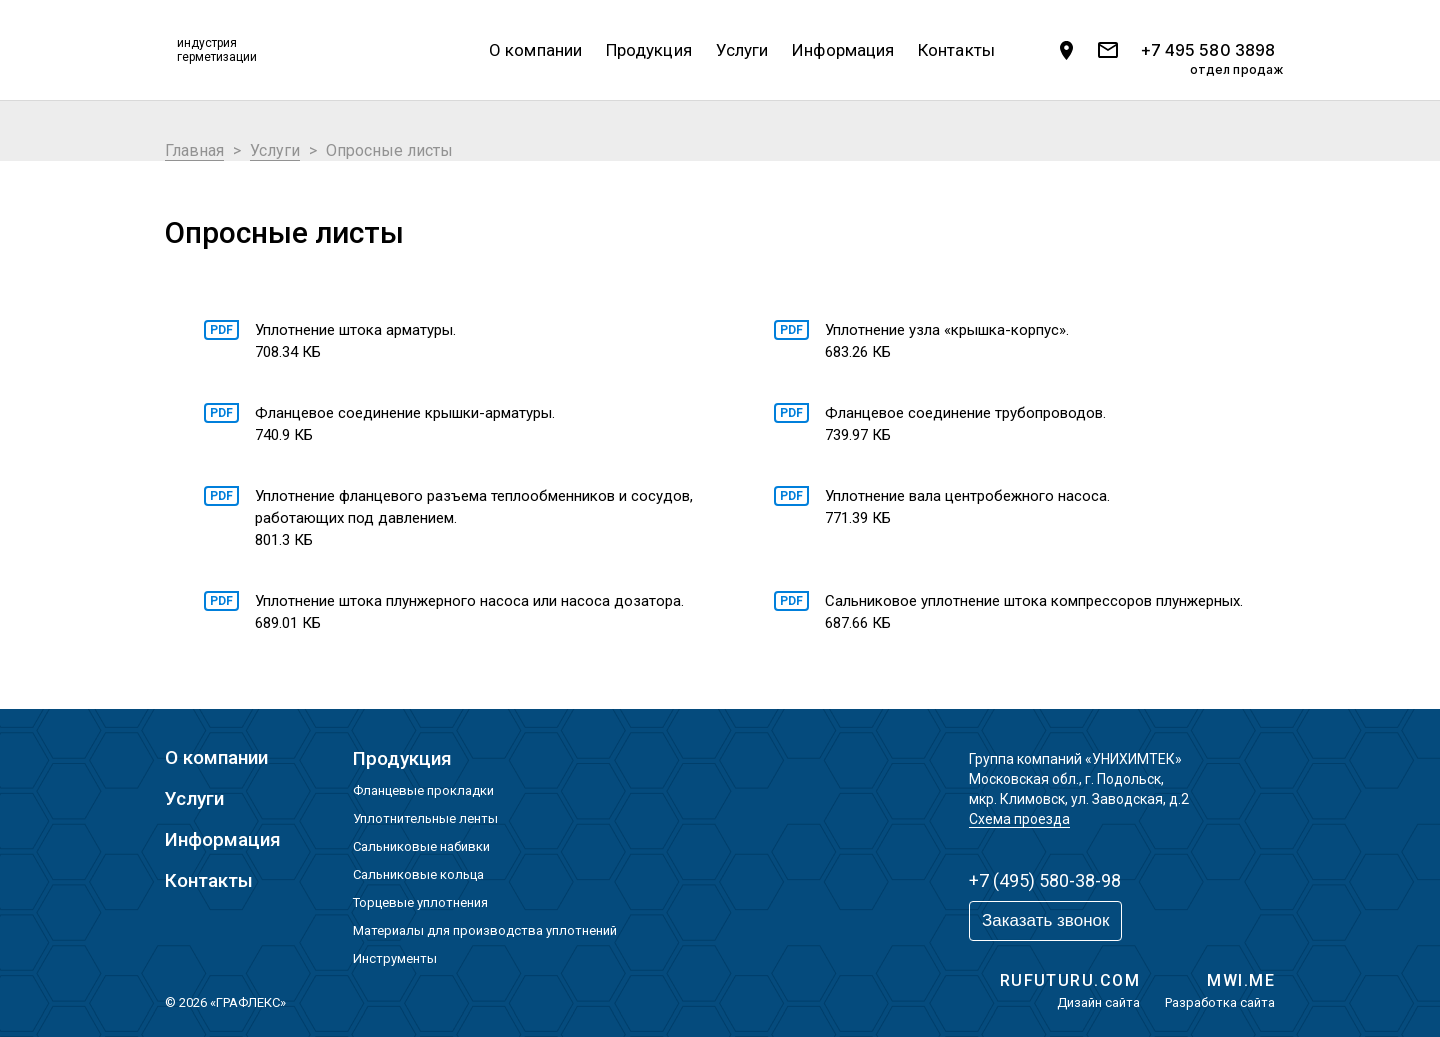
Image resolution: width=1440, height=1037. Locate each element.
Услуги (742, 50)
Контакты (956, 50)
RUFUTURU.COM (1070, 980)
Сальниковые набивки (421, 846)
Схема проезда (1019, 819)
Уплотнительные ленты (425, 818)
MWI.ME (1241, 980)
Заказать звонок (1045, 920)
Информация (843, 50)
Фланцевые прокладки (423, 790)
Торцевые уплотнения (420, 902)
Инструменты (395, 958)
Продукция (649, 50)
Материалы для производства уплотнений (485, 930)
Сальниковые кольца (418, 874)
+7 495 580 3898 (1207, 51)
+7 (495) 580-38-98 (1045, 880)
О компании (535, 50)
